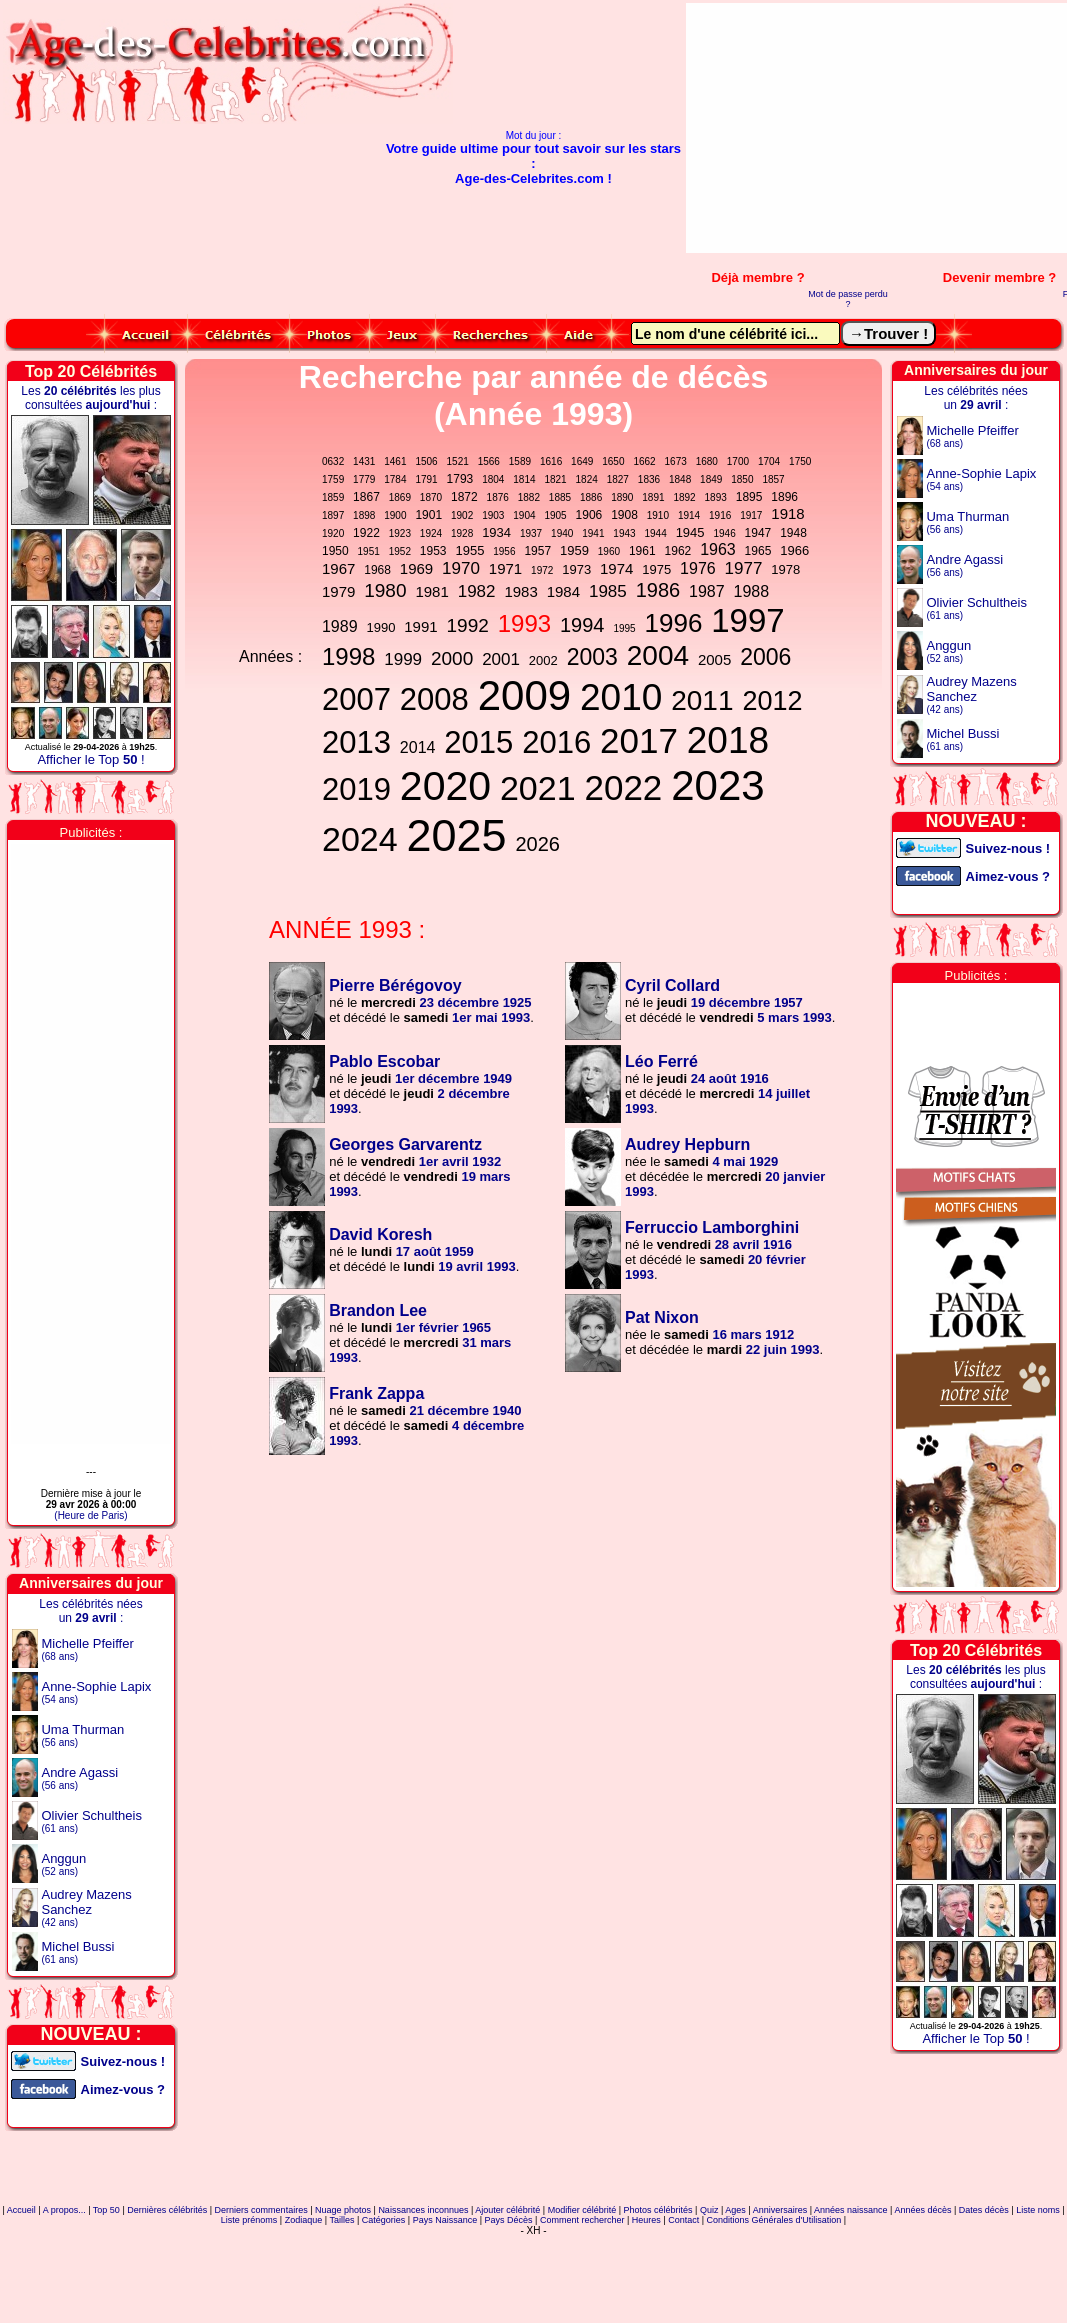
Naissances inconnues (423, 2210)
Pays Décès (509, 2220)
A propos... (64, 2210)
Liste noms (1038, 2210)
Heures (646, 2220)
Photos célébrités (658, 2210)
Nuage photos (343, 2210)
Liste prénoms (249, 2220)
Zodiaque (304, 2220)
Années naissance (851, 2210)
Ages (735, 2210)
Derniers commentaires (261, 2210)
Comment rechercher (582, 2220)
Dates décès (984, 2210)
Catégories (384, 2220)
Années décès (922, 2210)
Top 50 (106, 2210)
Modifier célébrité (582, 2210)
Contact (683, 2220)
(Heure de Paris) (90, 1515)
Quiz (709, 2210)
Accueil (21, 2210)
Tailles (341, 2220)
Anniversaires (780, 2210)
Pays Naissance (445, 2220)
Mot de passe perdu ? (848, 299)
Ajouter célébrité (507, 2210)
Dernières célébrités (167, 2210)
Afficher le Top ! (90, 759)
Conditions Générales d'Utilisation (774, 2220)
